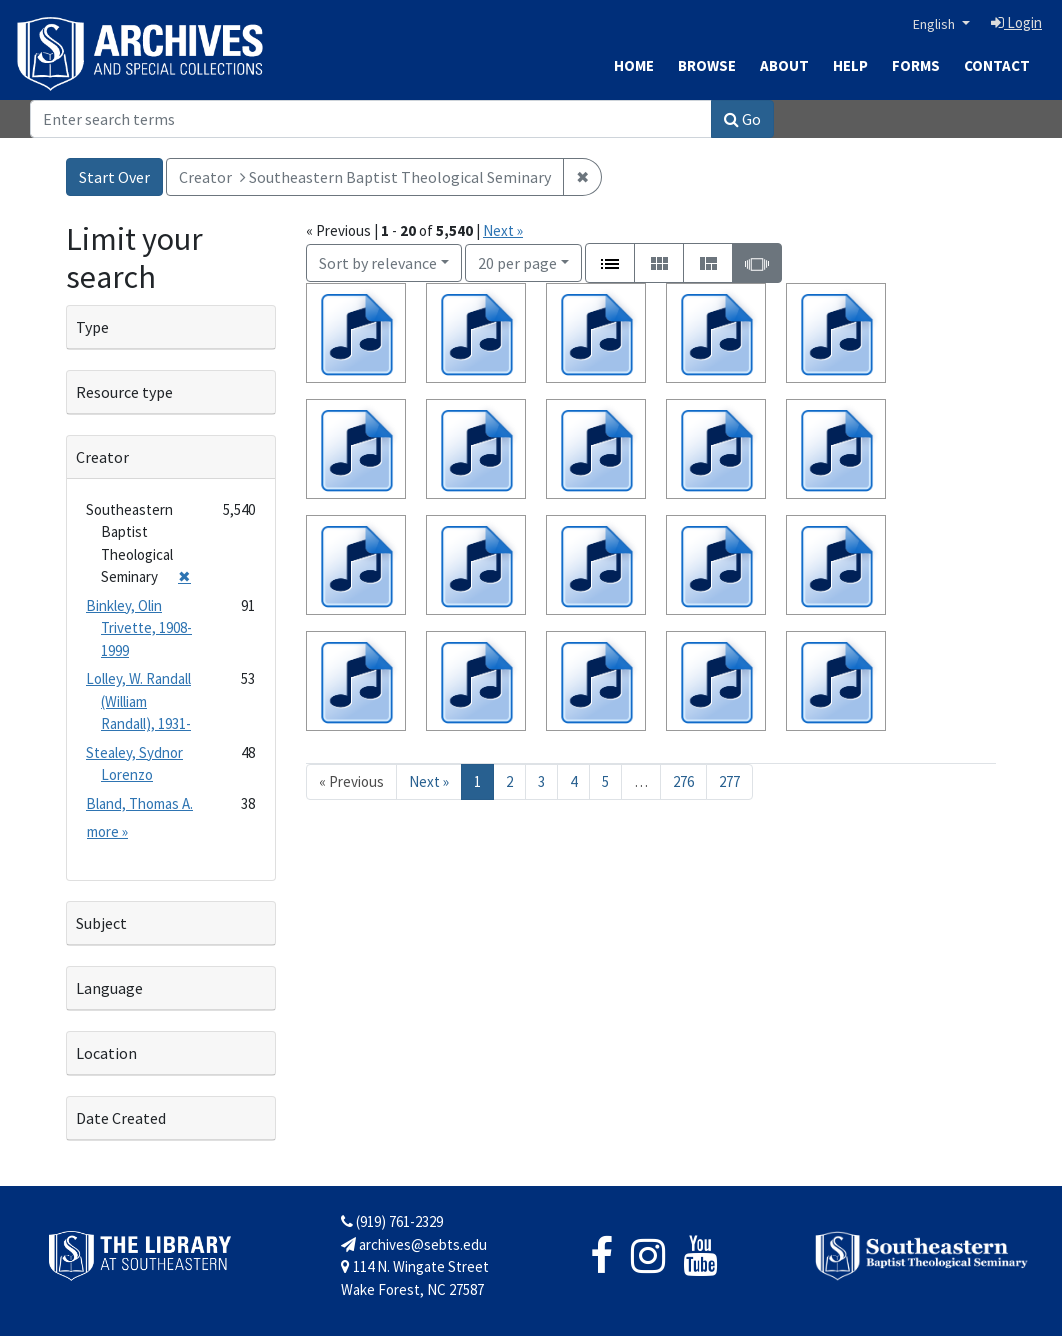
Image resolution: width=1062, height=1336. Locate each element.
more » (107, 831)
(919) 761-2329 (392, 1221)
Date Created (121, 1118)
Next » (503, 230)
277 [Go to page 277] (729, 781)
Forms (916, 65)
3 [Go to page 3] (541, 781)
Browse (707, 65)
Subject (101, 923)
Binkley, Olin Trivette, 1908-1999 (139, 628)
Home (634, 65)
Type (92, 327)
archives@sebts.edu (414, 1244)
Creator (102, 457)
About (784, 65)
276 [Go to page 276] (683, 781)
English (935, 24)
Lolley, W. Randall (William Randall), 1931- (138, 701)
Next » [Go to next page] (429, 781)
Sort (378, 263)
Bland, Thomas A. (139, 803)
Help (850, 65)
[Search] (371, 119)
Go (742, 119)
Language (109, 988)
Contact (997, 65)
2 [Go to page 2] (509, 781)
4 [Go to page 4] (573, 781)
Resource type (124, 392)
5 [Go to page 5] (605, 781)
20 (517, 261)
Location (106, 1053)
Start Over (114, 177)
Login (1016, 22)
